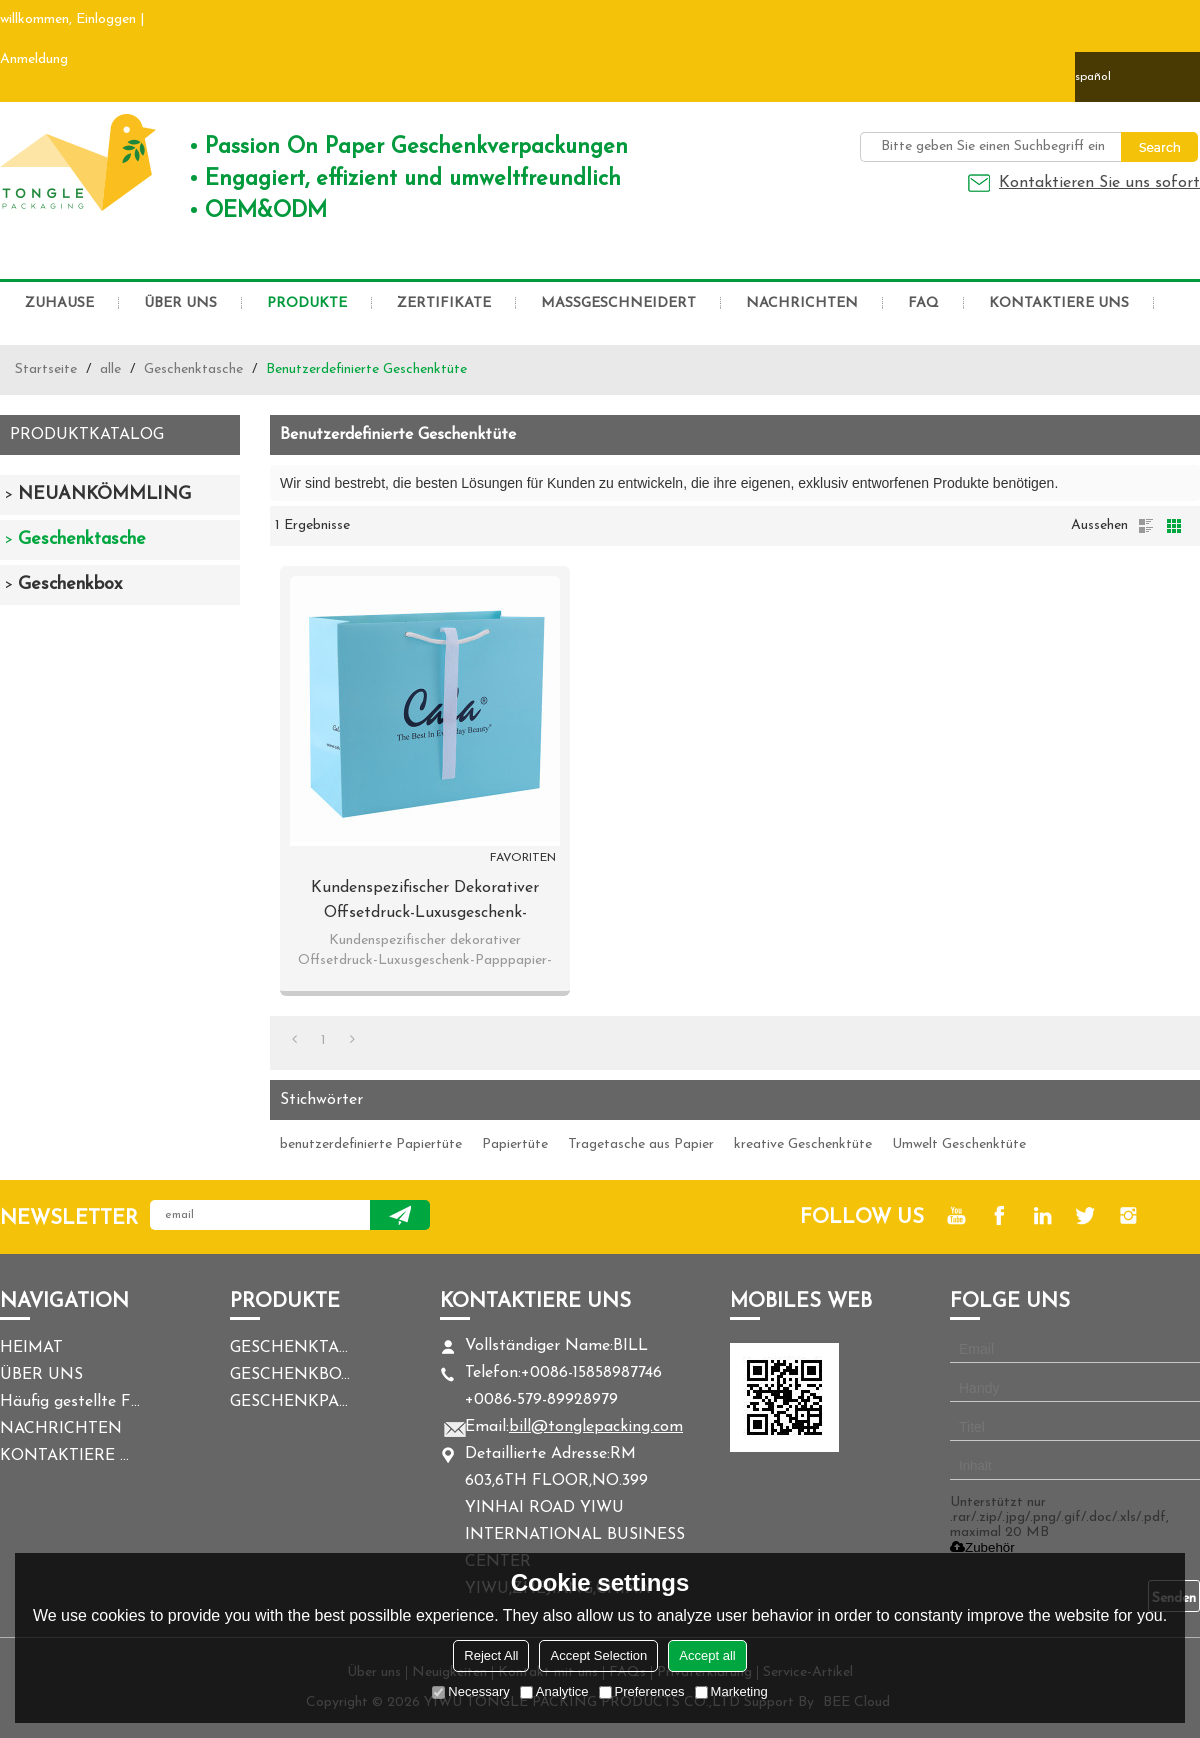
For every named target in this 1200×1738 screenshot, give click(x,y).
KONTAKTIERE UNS (1059, 303)
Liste (1146, 526)
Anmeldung (34, 59)
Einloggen (106, 19)
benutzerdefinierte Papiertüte (371, 1144)
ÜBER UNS (180, 303)
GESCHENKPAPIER (290, 1402)
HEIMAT (31, 1348)
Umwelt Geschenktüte (959, 1144)
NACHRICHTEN (802, 303)
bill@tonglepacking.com (596, 1427)
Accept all (707, 1655)
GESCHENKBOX (290, 1375)
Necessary (470, 1691)
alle (110, 369)
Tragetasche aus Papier (641, 1144)
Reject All (491, 1655)
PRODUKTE (307, 303)
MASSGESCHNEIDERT (618, 303)
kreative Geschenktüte (803, 1144)
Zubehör (982, 1547)
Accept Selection (598, 1655)
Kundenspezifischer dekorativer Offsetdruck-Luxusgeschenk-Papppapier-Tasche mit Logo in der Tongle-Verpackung (425, 903)
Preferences (642, 1691)
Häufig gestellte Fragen (70, 1402)
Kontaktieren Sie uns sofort (1099, 183)
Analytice (554, 1691)
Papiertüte (515, 1144)
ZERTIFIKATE (444, 303)
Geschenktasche (193, 369)
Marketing (731, 1691)
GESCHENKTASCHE (290, 1348)
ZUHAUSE (59, 303)
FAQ (923, 303)
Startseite (46, 369)
